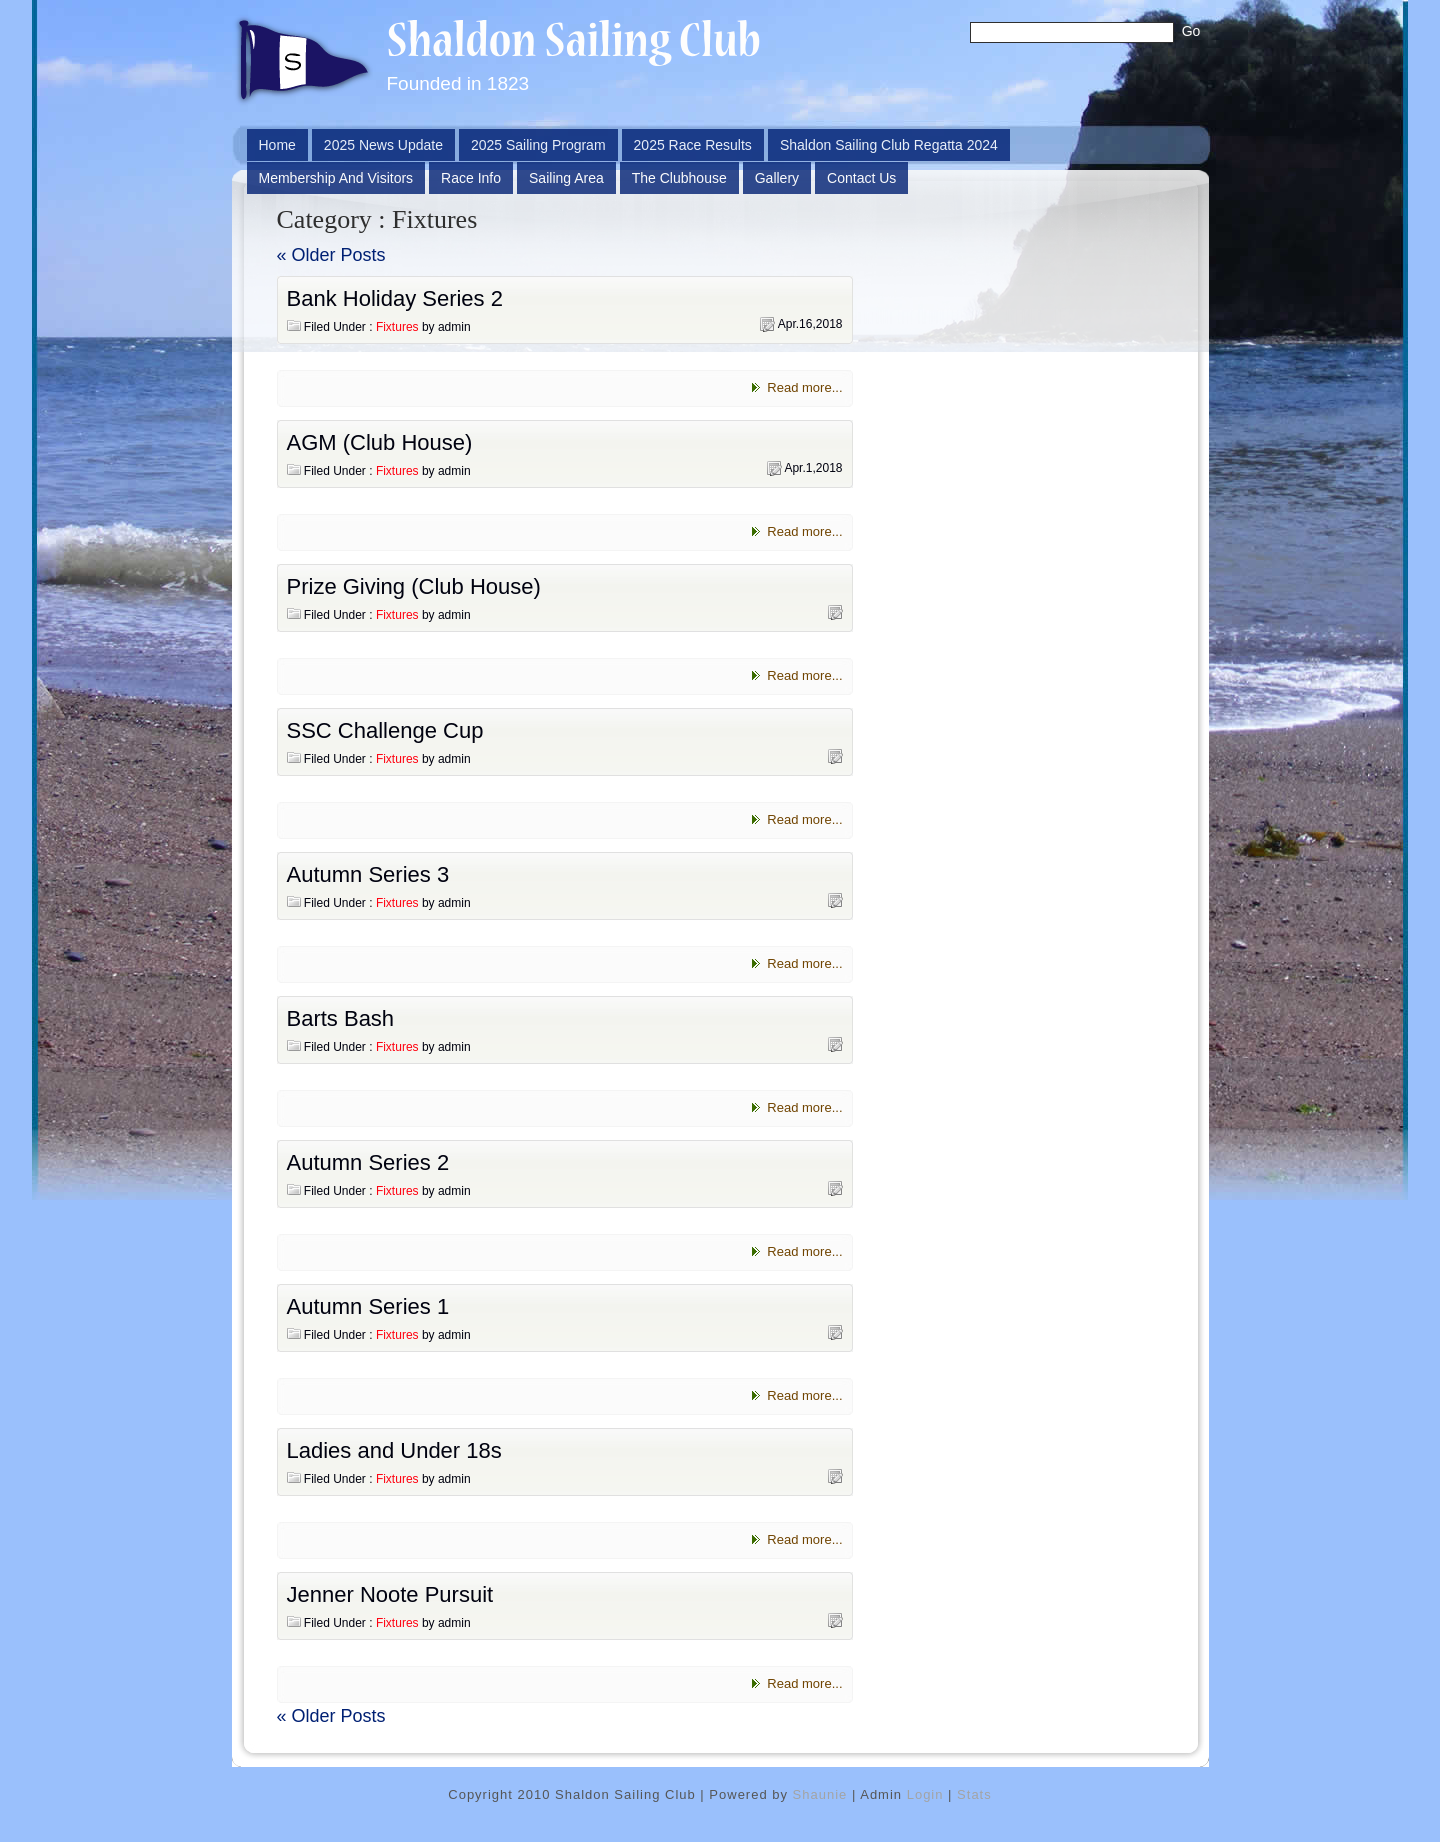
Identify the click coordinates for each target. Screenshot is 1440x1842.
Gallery (777, 178)
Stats (974, 1794)
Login (925, 1794)
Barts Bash (341, 1018)
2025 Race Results (693, 145)
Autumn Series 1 (368, 1306)
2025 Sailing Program (538, 145)
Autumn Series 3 (368, 874)
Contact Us (861, 178)
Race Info (471, 178)
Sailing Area (566, 178)
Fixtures (397, 327)
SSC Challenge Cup (385, 730)
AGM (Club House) (380, 442)
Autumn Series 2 (368, 1162)
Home (277, 145)
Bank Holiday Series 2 (395, 298)
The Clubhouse (679, 178)
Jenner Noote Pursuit (390, 1594)
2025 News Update (383, 145)
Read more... (804, 387)
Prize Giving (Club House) (414, 586)
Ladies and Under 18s (394, 1450)
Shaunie (820, 1794)
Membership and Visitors (336, 178)
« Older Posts (331, 255)
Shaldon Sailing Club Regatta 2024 (889, 145)
